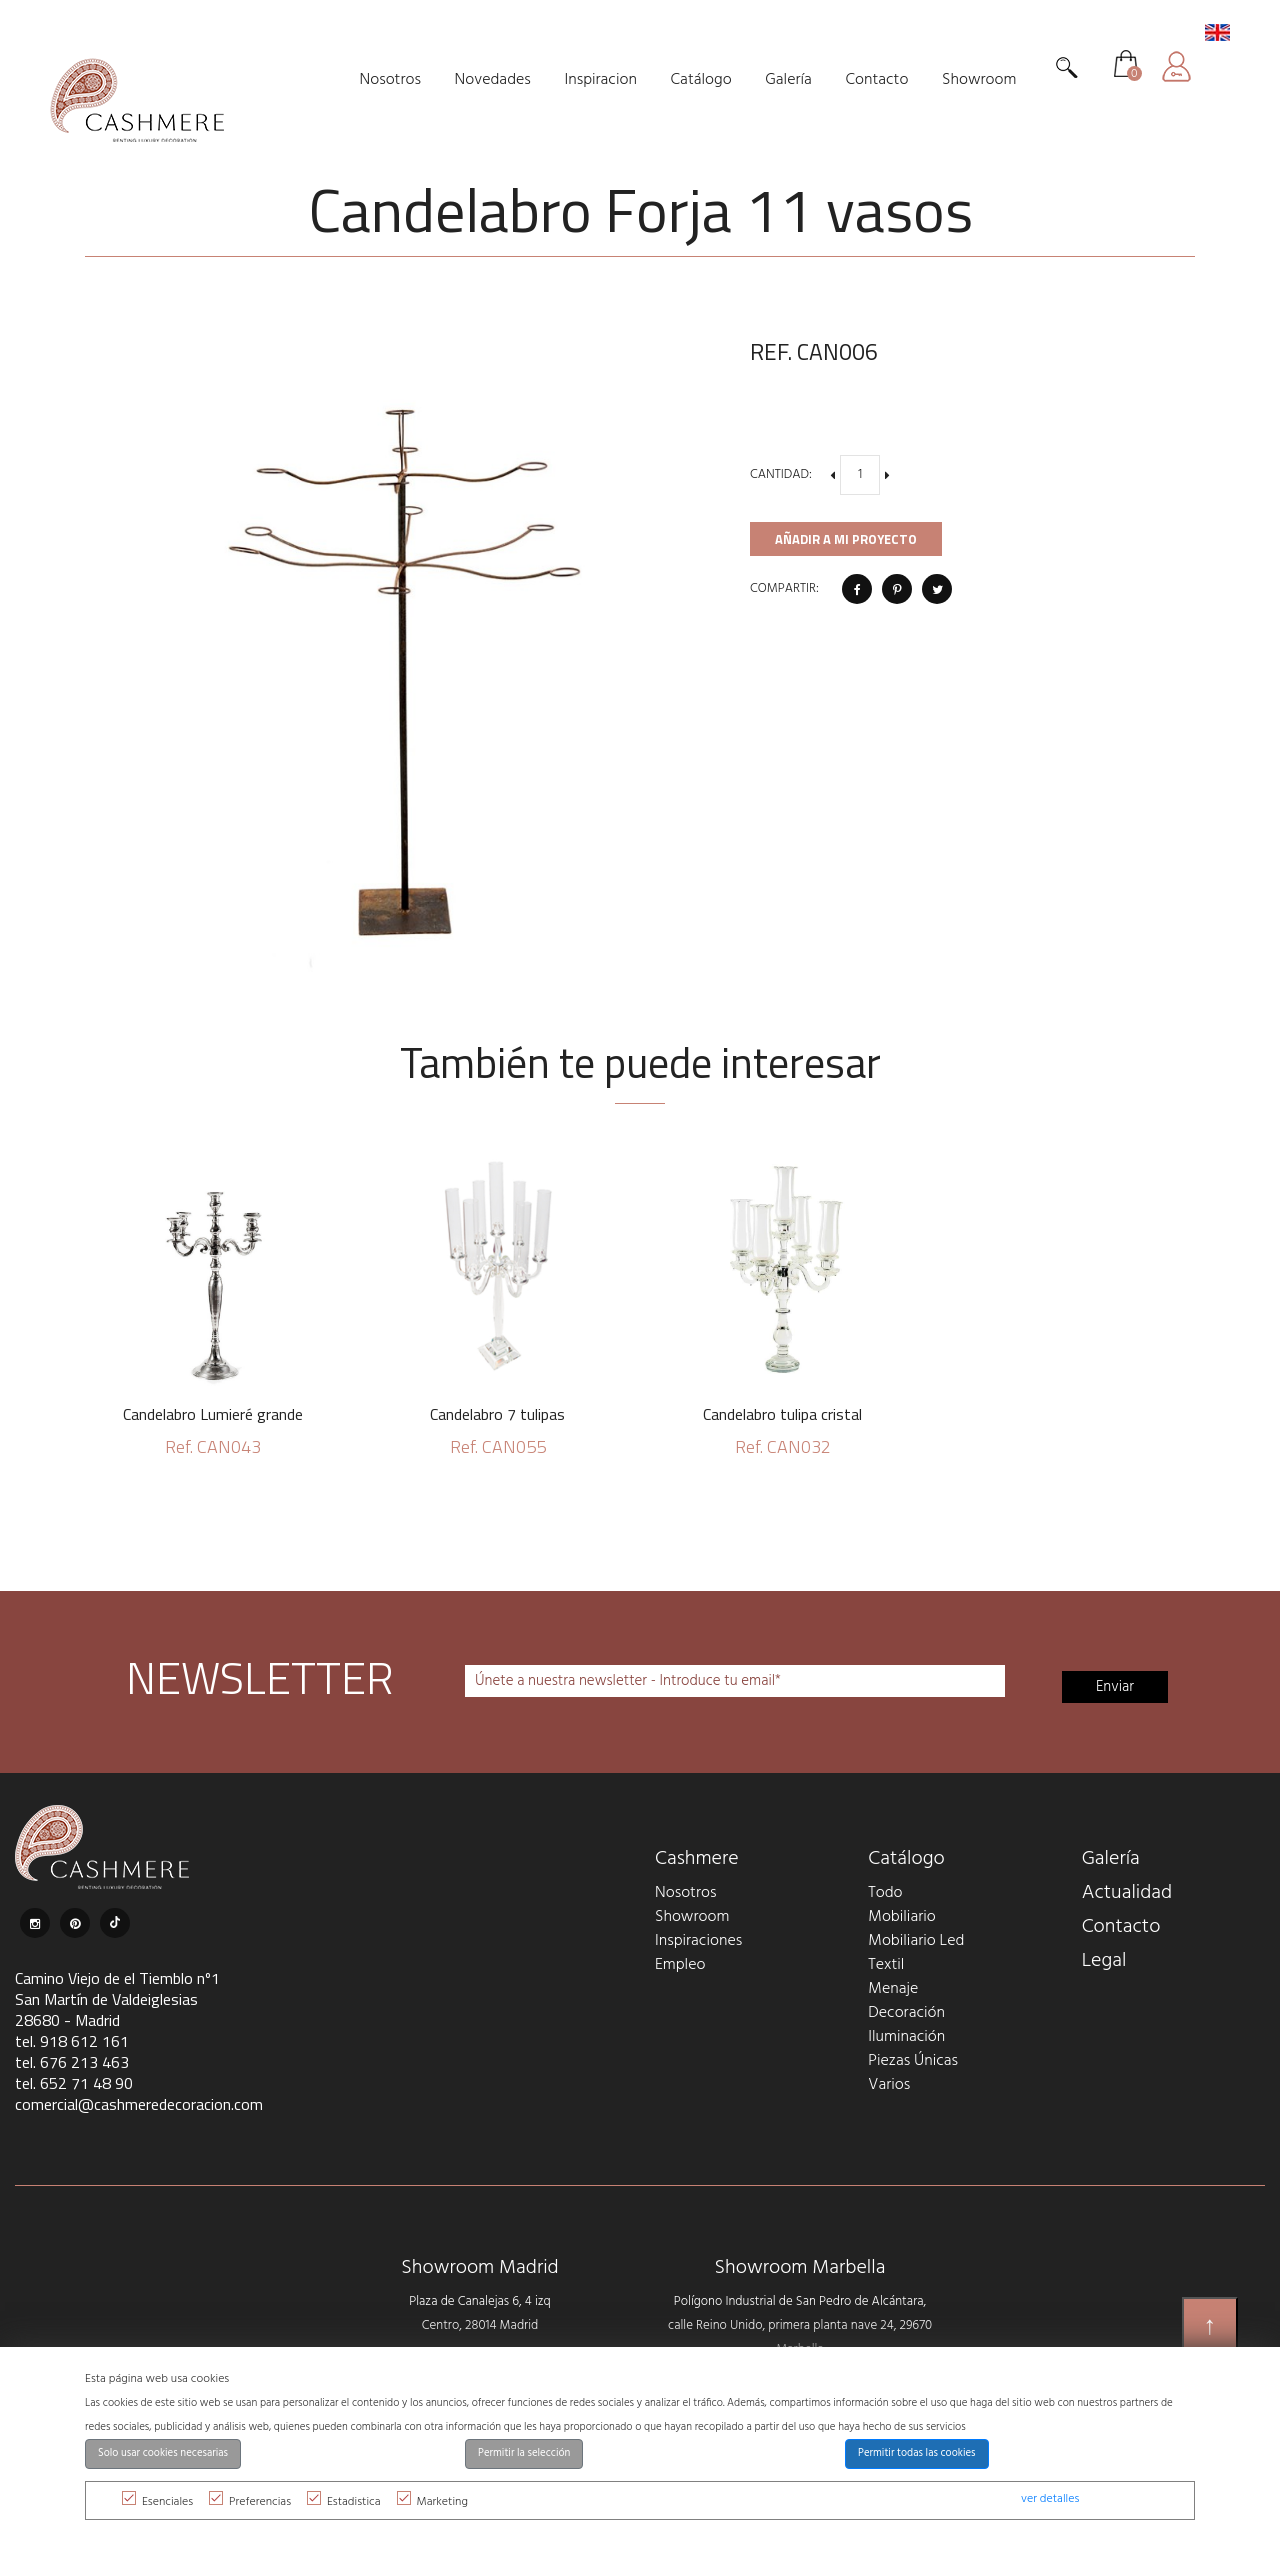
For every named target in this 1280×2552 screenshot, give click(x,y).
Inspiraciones (698, 1941)
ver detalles (1050, 2499)
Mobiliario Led (916, 1941)
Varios (889, 2085)
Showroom (692, 1917)
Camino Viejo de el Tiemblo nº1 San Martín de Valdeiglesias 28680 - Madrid (117, 1999)
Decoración (906, 2013)
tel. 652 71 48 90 (74, 2083)
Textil (886, 1965)
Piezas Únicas (913, 2061)
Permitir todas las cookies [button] (917, 2453)
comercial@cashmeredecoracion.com (139, 2104)
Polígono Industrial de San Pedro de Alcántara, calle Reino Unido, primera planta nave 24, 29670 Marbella (800, 2325)
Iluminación (906, 2037)
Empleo (680, 1965)
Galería (1111, 1859)
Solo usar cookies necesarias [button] (163, 2453)
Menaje (893, 1989)
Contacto (1121, 1927)
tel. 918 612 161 (72, 2041)
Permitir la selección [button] (524, 2453)
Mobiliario (901, 1917)
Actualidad (1127, 1893)
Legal (1104, 1961)
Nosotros (685, 1893)
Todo (885, 1893)
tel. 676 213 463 (72, 2062)
